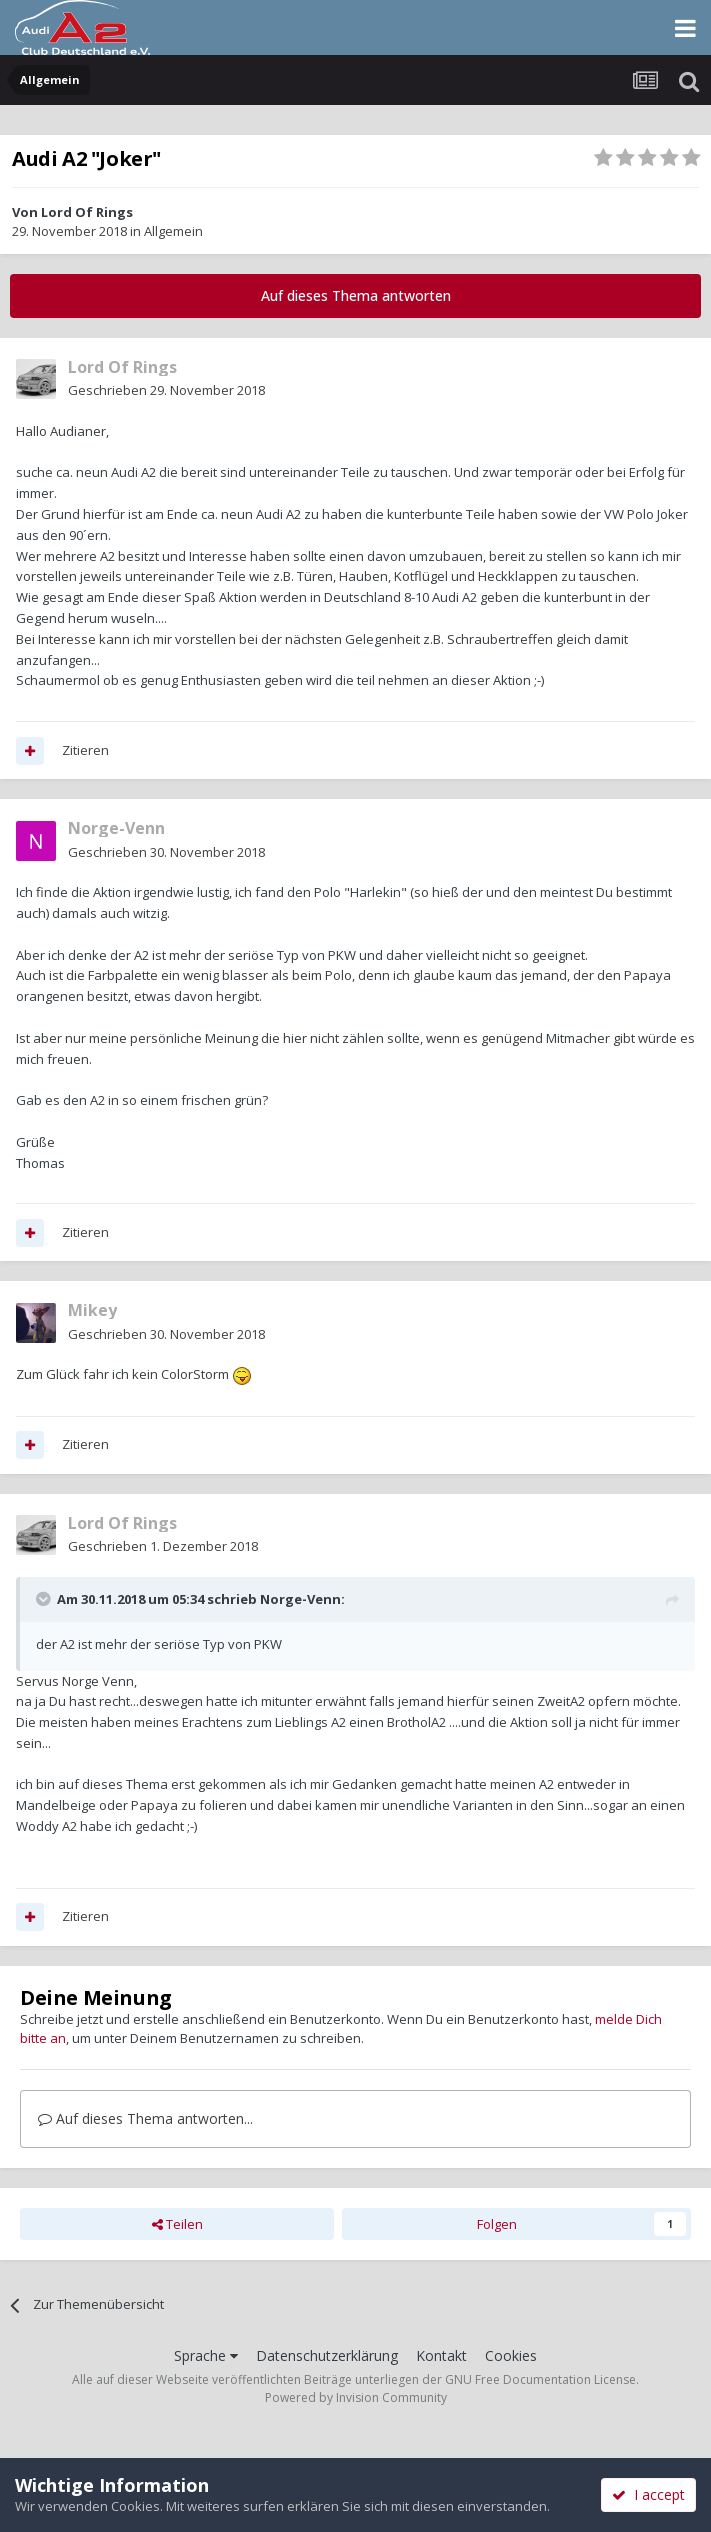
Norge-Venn (300, 1599)
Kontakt (441, 2355)
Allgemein (173, 231)
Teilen (177, 2224)
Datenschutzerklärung (327, 2355)
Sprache (206, 2355)
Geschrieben (166, 390)
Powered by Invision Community (356, 2397)
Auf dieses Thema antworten (356, 295)
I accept (648, 2494)
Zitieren (85, 750)
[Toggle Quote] (45, 1599)
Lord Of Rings (87, 212)
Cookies (511, 2355)
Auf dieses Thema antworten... (145, 2118)
